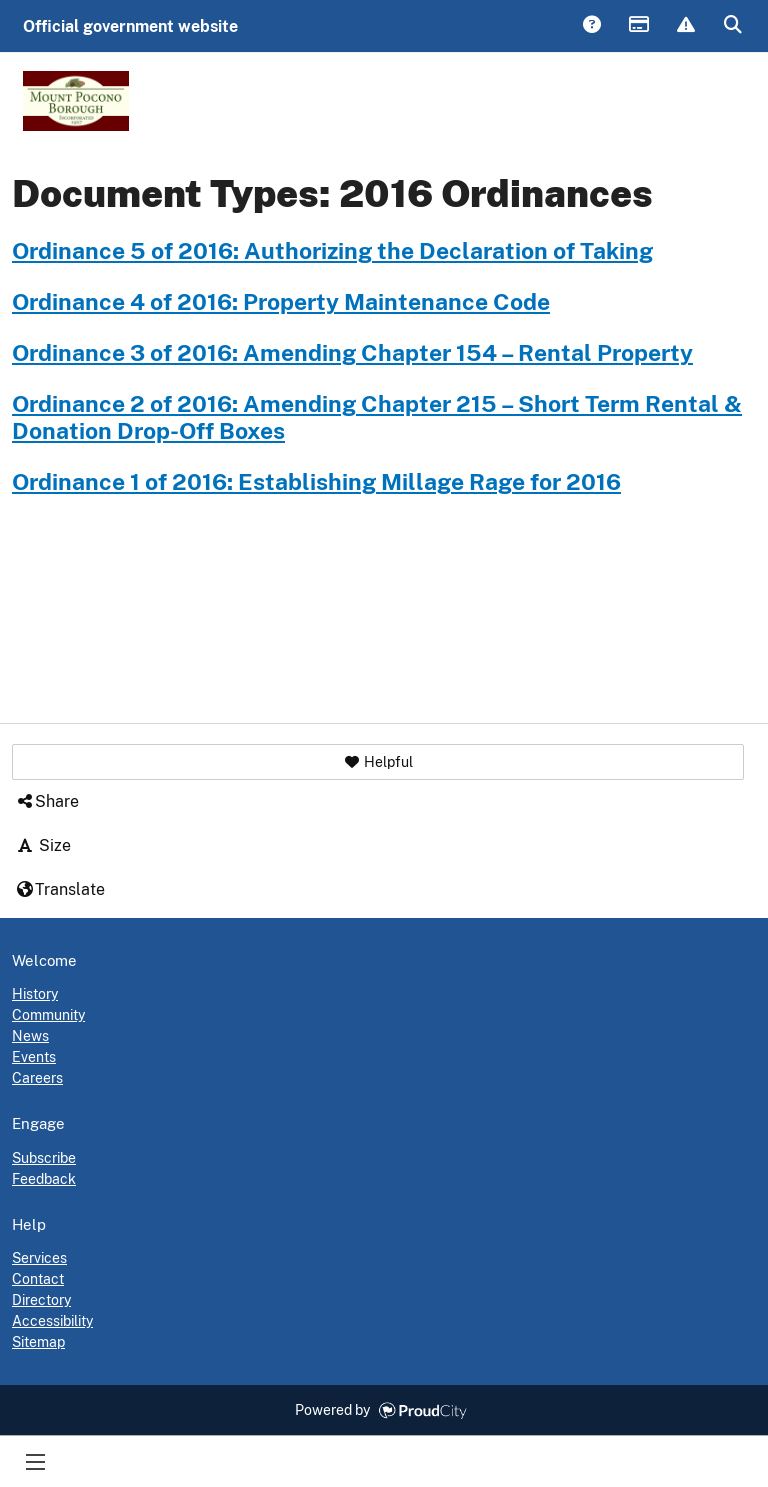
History (35, 994)
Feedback (44, 1179)
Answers (591, 26)
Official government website (130, 26)
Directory (41, 1300)
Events (34, 1057)
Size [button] (43, 845)
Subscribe (44, 1158)
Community (48, 1015)
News (30, 1036)
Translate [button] (60, 889)
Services (39, 1258)
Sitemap (38, 1342)
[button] (378, 762)
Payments (638, 26)
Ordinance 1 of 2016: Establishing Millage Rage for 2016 (316, 482)
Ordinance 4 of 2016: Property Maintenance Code (281, 302)
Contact (38, 1279)
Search (732, 26)
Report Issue (685, 26)
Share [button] (47, 801)
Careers (37, 1078)
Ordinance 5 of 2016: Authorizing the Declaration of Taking (332, 251)
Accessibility (52, 1321)
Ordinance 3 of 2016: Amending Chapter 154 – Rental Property (352, 353)
